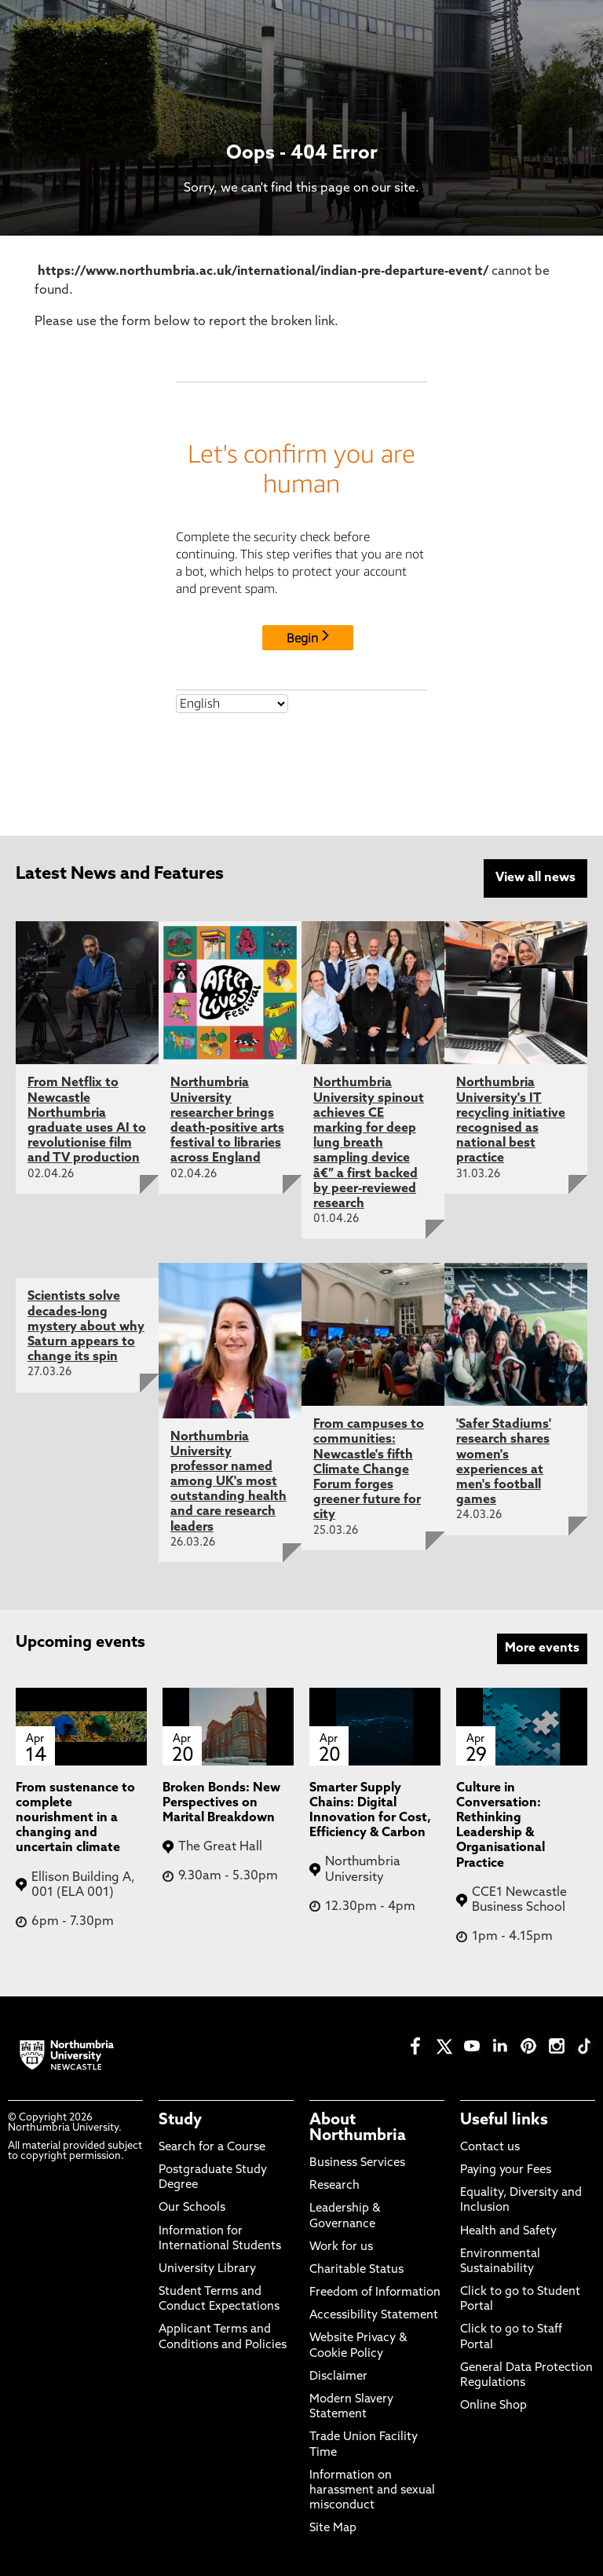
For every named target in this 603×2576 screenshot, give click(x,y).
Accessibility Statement (373, 2316)
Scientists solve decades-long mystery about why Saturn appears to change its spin (85, 1326)
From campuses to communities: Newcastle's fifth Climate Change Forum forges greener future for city (368, 1469)
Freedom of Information (374, 2293)
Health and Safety (508, 2232)
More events (542, 1648)
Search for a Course (212, 2147)
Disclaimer (338, 2377)
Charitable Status (356, 2270)
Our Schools (192, 2208)
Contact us (490, 2147)
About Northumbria (357, 2128)
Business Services (357, 2163)
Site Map (332, 2528)
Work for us (341, 2247)
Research (334, 2186)
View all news (535, 878)
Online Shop (493, 2406)
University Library (207, 2269)
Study (180, 2120)
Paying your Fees (505, 2170)
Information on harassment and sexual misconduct (372, 2491)
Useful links (504, 2120)
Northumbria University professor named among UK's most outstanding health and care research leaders (228, 1482)
